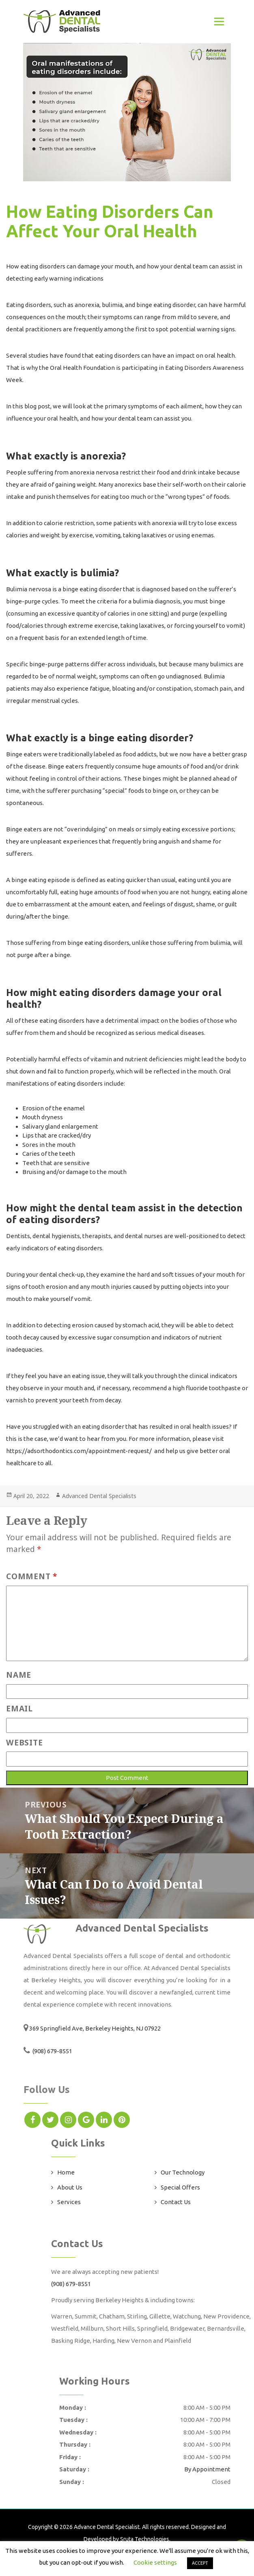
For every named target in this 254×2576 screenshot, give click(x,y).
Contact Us (176, 2201)
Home (66, 2172)
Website (24, 1742)
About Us (69, 2187)
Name (18, 1674)
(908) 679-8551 (51, 2051)
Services (69, 2201)
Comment (31, 1576)
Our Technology (182, 2172)
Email (19, 1708)
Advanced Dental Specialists (99, 1496)
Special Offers (180, 2187)
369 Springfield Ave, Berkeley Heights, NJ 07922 (95, 2028)
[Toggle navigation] (219, 21)
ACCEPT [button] (200, 2563)
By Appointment (207, 2469)
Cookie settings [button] (155, 2562)
